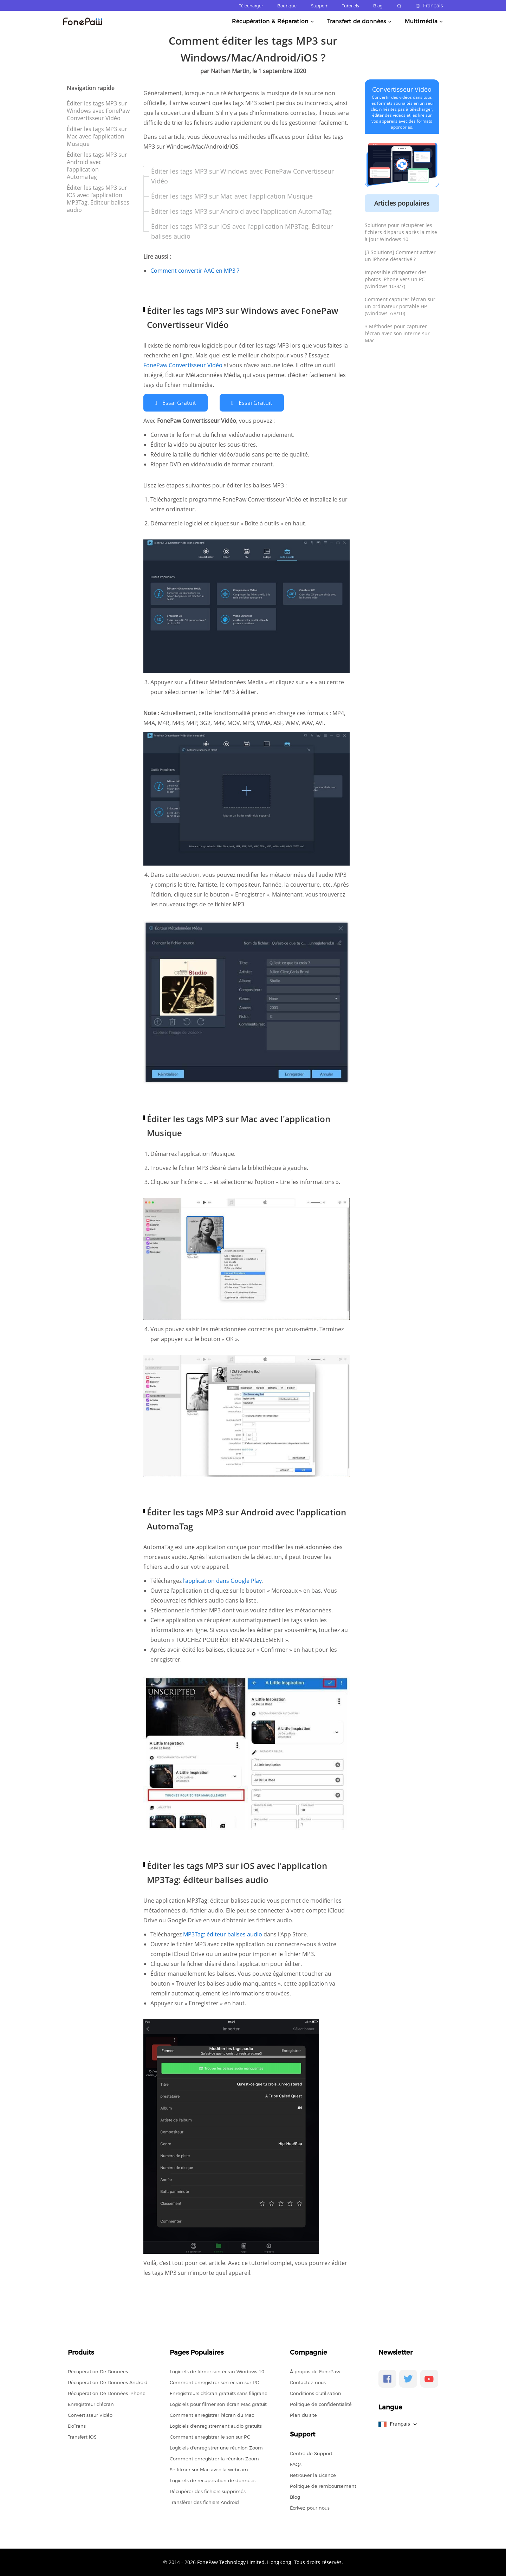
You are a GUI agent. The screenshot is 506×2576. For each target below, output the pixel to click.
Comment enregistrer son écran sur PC (214, 2382)
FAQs (295, 2464)
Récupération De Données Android (108, 2382)
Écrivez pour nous (310, 2507)
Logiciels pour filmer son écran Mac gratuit (218, 2404)
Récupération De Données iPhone (106, 2393)
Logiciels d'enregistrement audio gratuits (216, 2425)
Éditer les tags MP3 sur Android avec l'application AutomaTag (97, 166)
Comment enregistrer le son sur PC (210, 2436)
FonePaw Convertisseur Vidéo (183, 365)
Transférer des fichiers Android (204, 2502)
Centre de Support (311, 2453)
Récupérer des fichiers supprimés (208, 2491)
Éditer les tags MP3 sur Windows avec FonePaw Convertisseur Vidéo (98, 110)
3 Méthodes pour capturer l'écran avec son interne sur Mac (397, 333)
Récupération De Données (98, 2371)
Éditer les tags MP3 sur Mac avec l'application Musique (97, 136)
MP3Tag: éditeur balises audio (222, 1934)
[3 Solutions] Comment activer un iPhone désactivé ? (400, 256)
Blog (378, 5)
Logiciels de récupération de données (212, 2480)
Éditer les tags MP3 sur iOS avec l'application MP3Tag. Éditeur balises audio (98, 199)
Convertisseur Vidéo (402, 89)
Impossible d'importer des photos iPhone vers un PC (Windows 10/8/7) (396, 279)
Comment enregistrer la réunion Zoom (214, 2458)
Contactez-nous (308, 2382)
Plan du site (303, 2415)
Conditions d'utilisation (315, 2393)
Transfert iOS (82, 2436)
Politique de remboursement (323, 2485)
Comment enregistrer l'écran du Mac (212, 2415)
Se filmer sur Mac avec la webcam (209, 2469)
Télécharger (251, 5)
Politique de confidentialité (321, 2404)
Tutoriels (350, 5)
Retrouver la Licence (313, 2475)
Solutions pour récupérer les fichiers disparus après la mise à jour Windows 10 (401, 232)
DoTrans (77, 2425)
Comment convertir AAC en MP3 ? (194, 270)
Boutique (287, 5)
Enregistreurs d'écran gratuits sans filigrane (218, 2393)
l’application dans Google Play (222, 1581)
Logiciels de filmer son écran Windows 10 (217, 2371)
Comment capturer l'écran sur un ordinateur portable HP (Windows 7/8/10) (400, 306)
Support (319, 5)
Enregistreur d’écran (91, 2404)
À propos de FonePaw (315, 2371)
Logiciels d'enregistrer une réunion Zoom (216, 2447)
